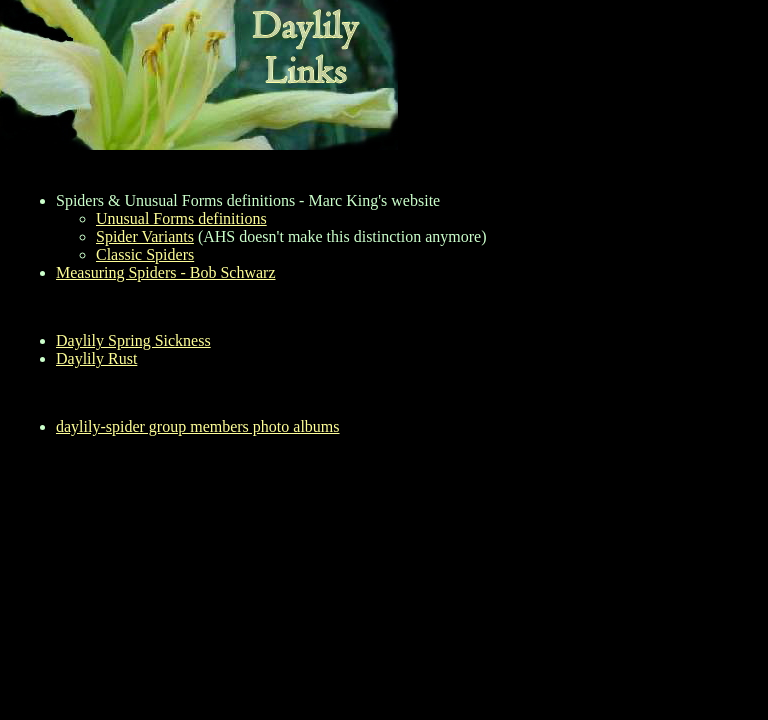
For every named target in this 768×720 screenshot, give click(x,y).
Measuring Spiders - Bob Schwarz (166, 272)
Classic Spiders (145, 254)
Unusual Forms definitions (181, 218)
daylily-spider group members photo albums (198, 426)
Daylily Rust (96, 358)
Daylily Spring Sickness (133, 340)
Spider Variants (145, 236)
